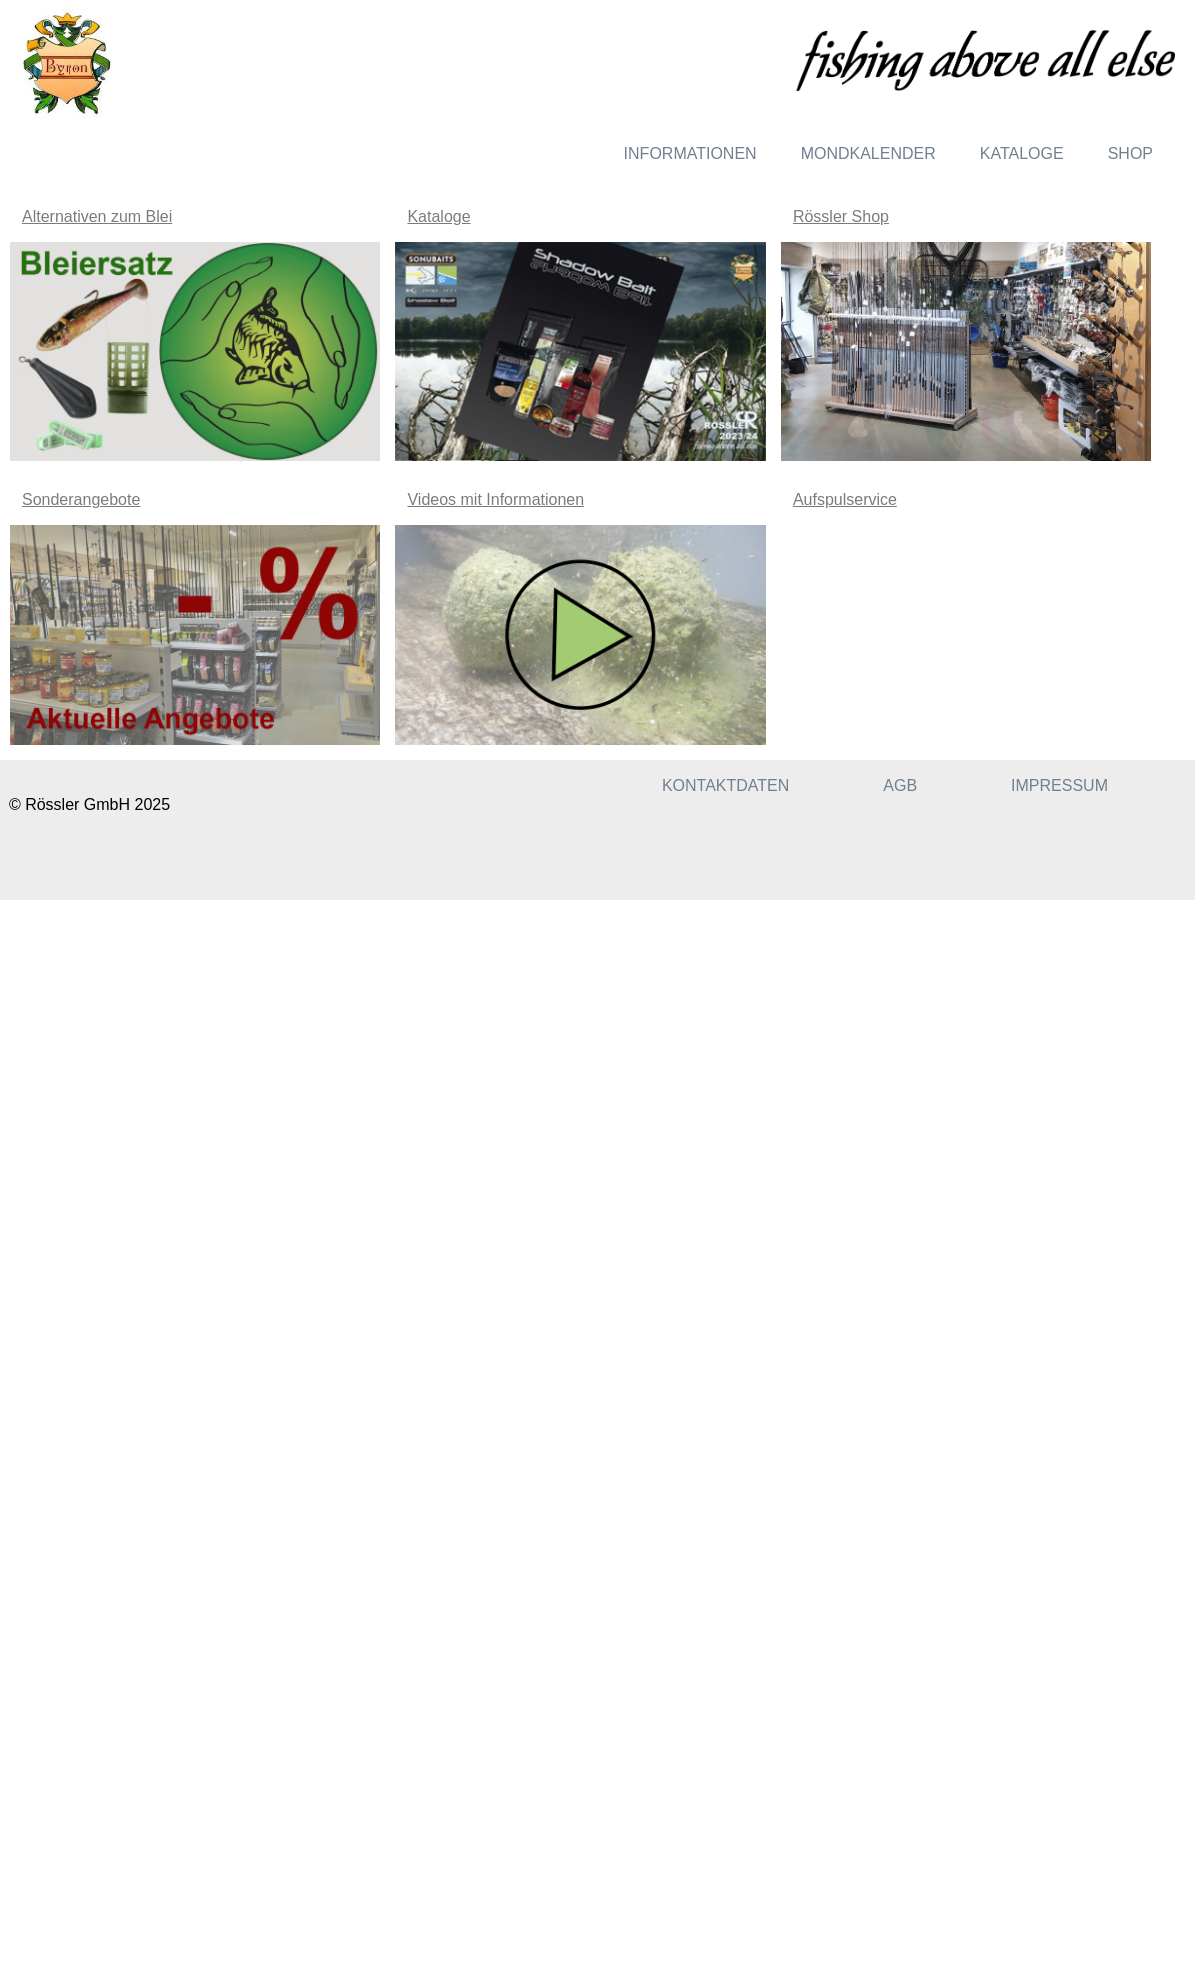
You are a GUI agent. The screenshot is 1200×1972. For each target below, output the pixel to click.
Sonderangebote (81, 499)
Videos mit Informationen (495, 499)
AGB (900, 785)
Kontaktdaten (725, 785)
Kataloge (1022, 153)
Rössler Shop (841, 216)
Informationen (690, 153)
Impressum (1059, 785)
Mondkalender (868, 153)
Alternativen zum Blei (97, 216)
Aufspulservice (845, 499)
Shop (1130, 153)
